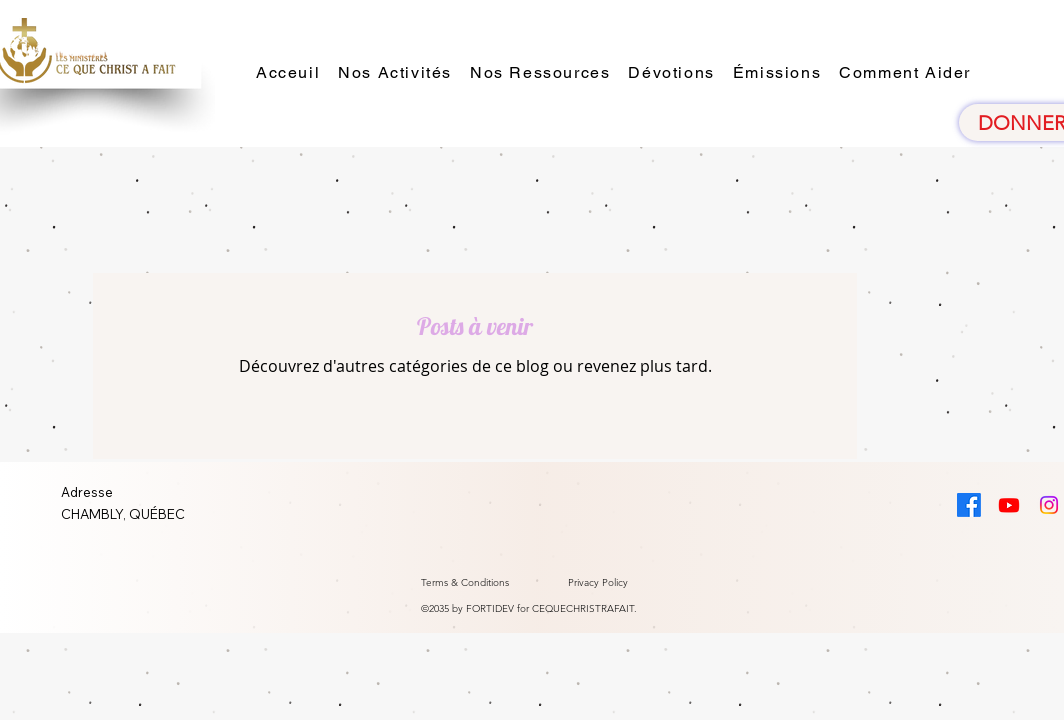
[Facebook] (969, 505)
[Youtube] (1009, 505)
